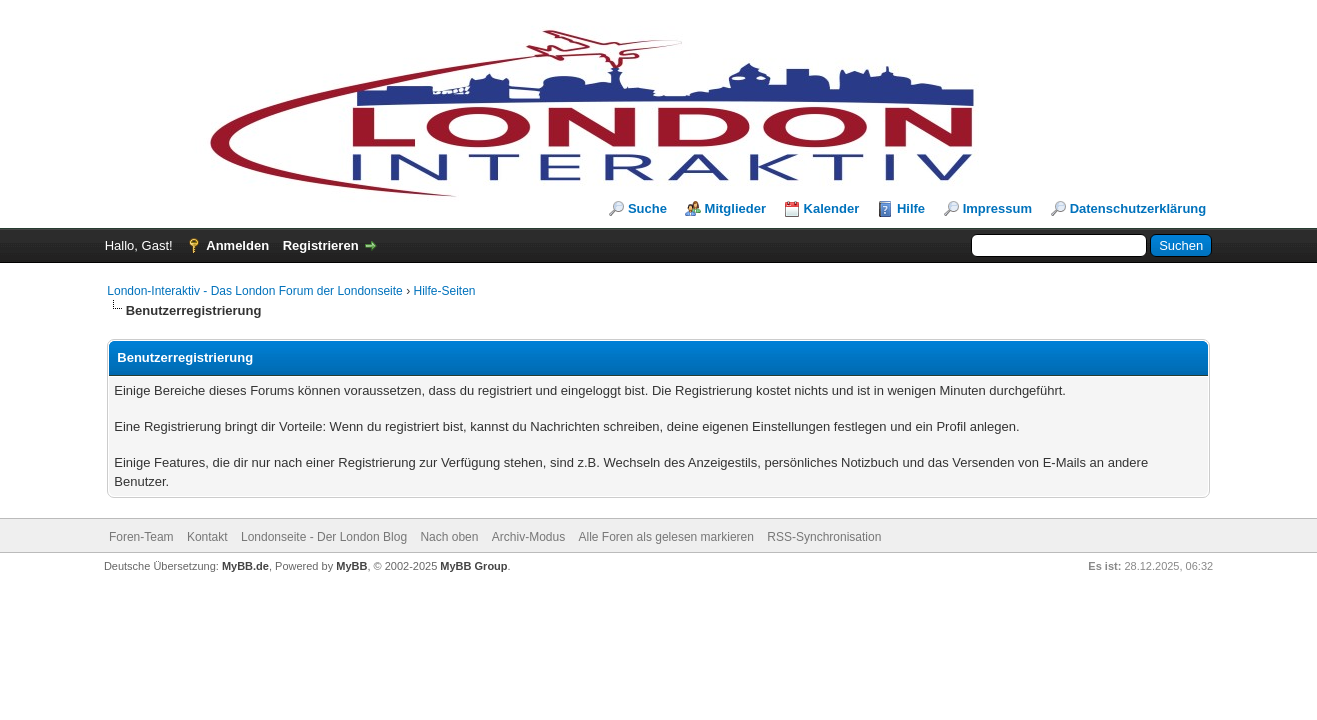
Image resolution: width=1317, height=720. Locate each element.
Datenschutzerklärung (1138, 208)
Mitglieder (735, 208)
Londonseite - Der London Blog (324, 537)
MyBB (351, 566)
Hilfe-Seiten (444, 291)
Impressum (997, 208)
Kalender (832, 208)
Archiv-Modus (528, 537)
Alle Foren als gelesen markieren (666, 537)
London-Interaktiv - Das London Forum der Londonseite (255, 291)
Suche (647, 208)
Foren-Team (141, 537)
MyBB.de (245, 566)
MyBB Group (473, 566)
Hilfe (911, 208)
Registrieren (321, 245)
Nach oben (449, 537)
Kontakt (207, 537)
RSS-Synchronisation (824, 537)
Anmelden (237, 245)
